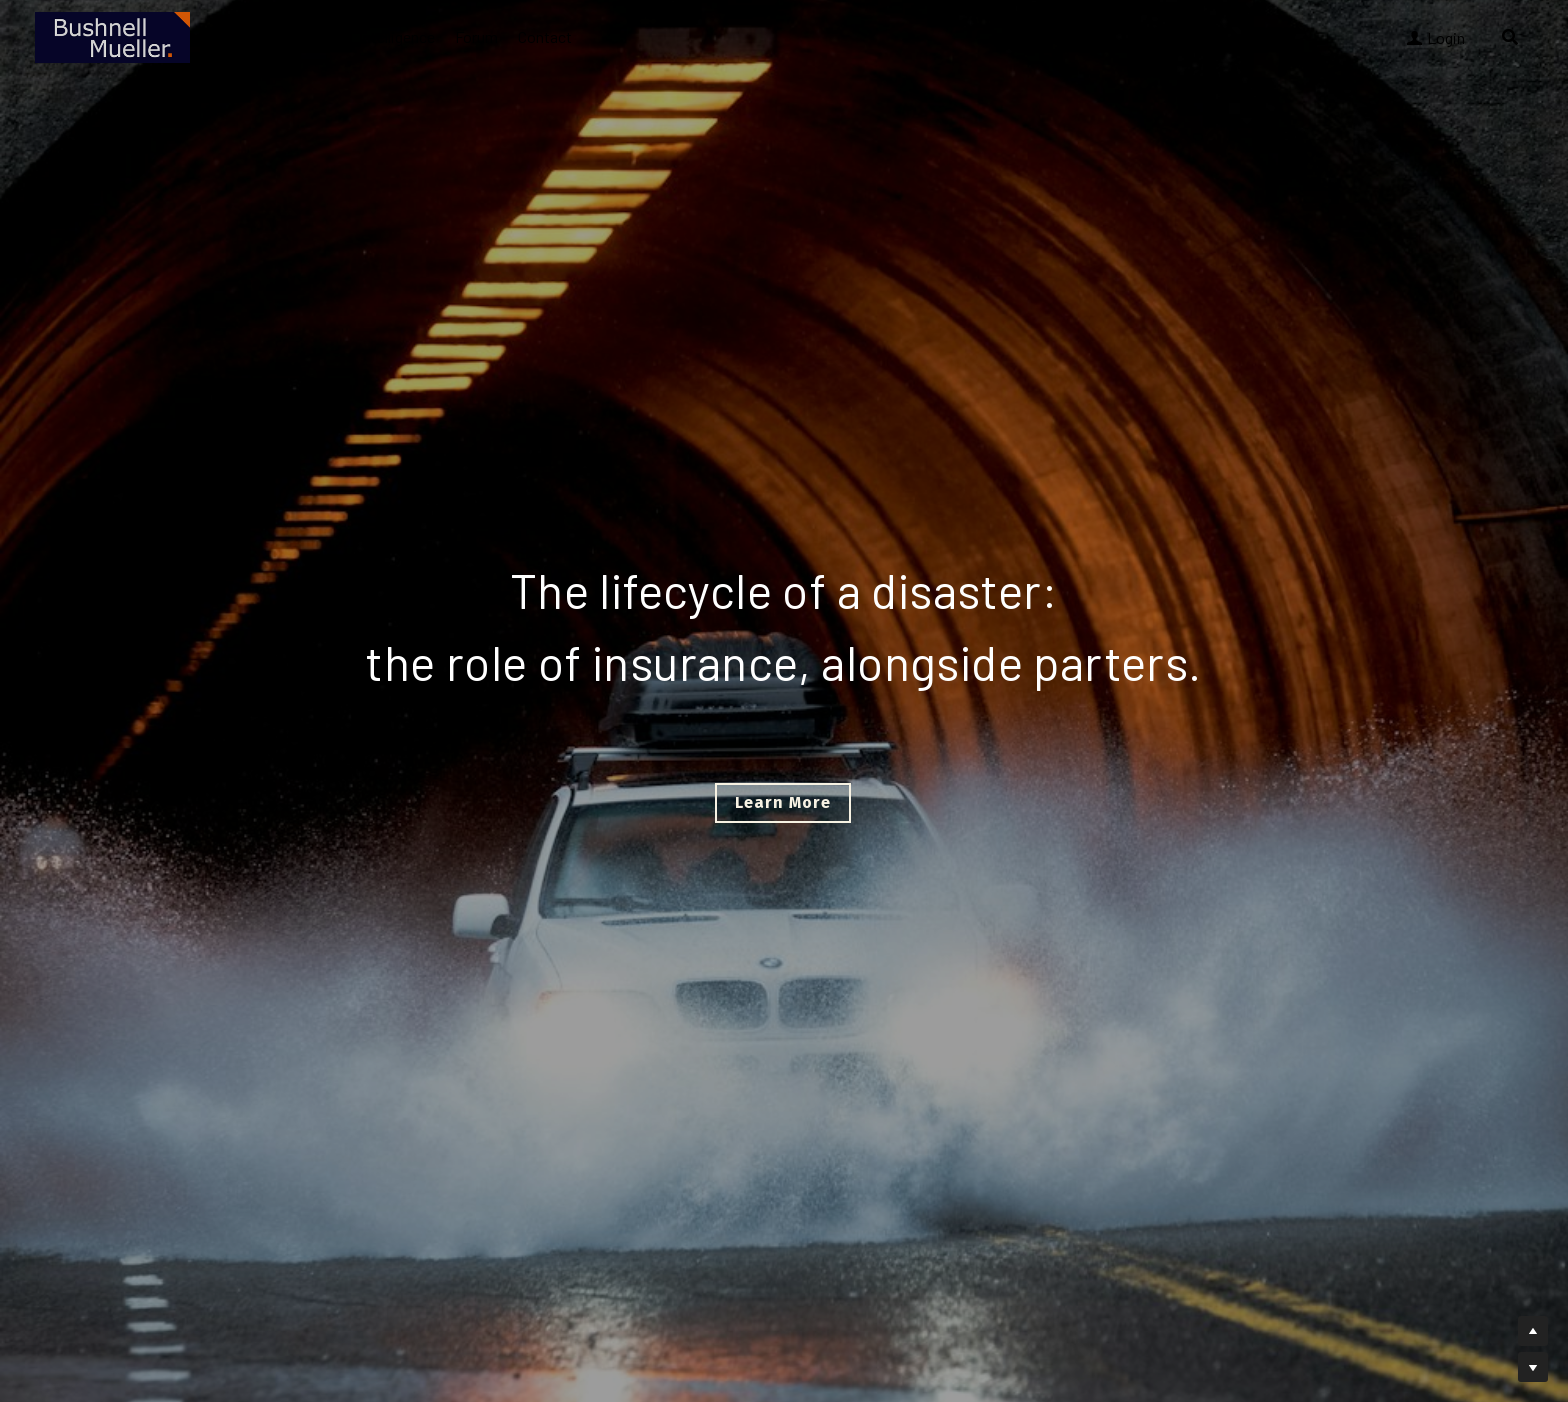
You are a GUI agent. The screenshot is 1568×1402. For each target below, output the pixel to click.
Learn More (783, 802)
